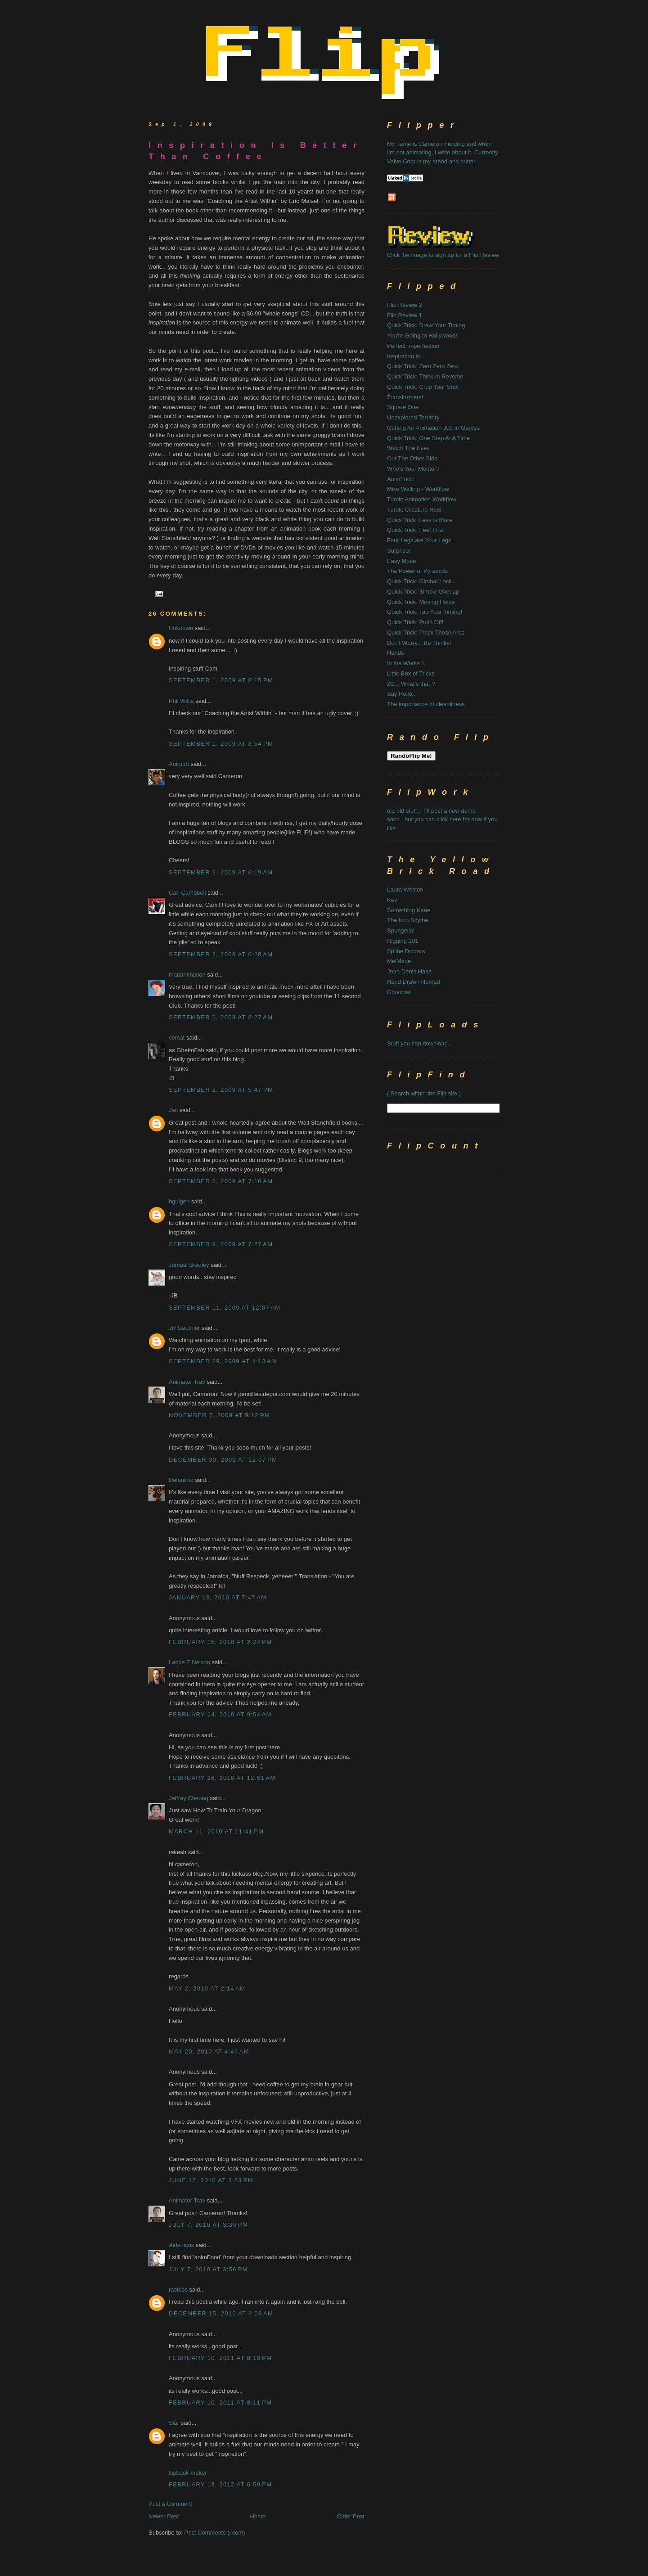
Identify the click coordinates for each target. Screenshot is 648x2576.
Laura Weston (405, 889)
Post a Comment (170, 2503)
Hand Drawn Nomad (413, 981)
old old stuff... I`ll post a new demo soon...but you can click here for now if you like (442, 819)
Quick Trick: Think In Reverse (425, 376)
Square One (402, 407)
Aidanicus (181, 2245)
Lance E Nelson (189, 1662)
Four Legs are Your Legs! (420, 540)
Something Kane (408, 910)
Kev (392, 899)
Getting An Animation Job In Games (433, 427)
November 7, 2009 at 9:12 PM (219, 1415)
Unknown (181, 628)
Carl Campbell (187, 892)
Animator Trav (187, 1381)
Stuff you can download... (420, 1043)
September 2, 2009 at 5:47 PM (221, 1089)
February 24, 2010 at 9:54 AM (220, 1714)
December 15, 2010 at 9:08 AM (221, 2313)
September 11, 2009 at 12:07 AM (224, 1307)
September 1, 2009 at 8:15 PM (221, 680)
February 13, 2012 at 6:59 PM (220, 2484)
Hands (395, 652)
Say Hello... (402, 693)
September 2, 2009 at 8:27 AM (221, 1017)
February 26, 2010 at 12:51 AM (222, 1777)
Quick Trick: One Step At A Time (428, 438)
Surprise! (398, 550)
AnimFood (400, 479)
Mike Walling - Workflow (418, 489)
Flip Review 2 (404, 305)
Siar (174, 2422)
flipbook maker (188, 2472)
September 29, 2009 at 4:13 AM (223, 1361)
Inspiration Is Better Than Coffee (255, 151)
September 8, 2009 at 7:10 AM (221, 1181)
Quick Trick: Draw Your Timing (426, 325)
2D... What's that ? (411, 683)
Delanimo (181, 1480)
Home (258, 2516)
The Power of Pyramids (417, 570)
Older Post (350, 2516)
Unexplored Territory (413, 417)
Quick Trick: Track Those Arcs (425, 632)
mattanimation (187, 974)
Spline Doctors (406, 951)
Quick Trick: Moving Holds (420, 602)
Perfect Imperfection (413, 345)
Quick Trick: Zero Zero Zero (423, 366)
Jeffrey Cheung (188, 1798)
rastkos (178, 2289)
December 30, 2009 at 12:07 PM (223, 1459)
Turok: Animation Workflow (421, 499)
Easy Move (401, 561)
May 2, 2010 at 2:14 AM (207, 1988)
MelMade (399, 961)
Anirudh (179, 764)
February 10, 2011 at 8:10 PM (220, 2358)
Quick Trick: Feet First (415, 530)
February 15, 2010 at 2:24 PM (220, 1642)
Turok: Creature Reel (414, 509)
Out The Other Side (412, 458)
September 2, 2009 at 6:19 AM (221, 872)
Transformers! (405, 397)
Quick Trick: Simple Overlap (423, 591)
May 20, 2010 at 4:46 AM (209, 2051)
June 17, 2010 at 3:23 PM (211, 2180)
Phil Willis (181, 701)
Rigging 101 (402, 940)
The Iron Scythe (407, 920)
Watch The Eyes (408, 448)
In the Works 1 (406, 663)
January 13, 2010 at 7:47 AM (217, 1597)
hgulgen (179, 1201)
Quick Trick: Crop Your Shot (423, 386)
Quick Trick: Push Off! (415, 622)
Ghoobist (398, 992)
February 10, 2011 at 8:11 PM (220, 2402)
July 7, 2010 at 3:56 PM (208, 2269)
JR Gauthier (184, 1327)
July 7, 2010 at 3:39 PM (208, 2224)
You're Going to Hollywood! (422, 335)
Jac (173, 1110)
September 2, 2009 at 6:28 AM (221, 954)
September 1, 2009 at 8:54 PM (221, 743)
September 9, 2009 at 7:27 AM (221, 1244)
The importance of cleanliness (426, 704)
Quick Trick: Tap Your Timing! (424, 611)
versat (176, 1037)
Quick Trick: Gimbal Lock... (422, 581)
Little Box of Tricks (410, 673)
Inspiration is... (406, 356)
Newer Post (163, 2516)
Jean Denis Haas (409, 971)
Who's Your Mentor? (413, 468)
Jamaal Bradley (189, 1264)
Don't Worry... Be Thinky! (419, 642)
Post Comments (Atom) (214, 2532)
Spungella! (400, 930)
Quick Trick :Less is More (419, 520)
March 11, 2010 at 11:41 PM (216, 1831)
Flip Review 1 (404, 315)
